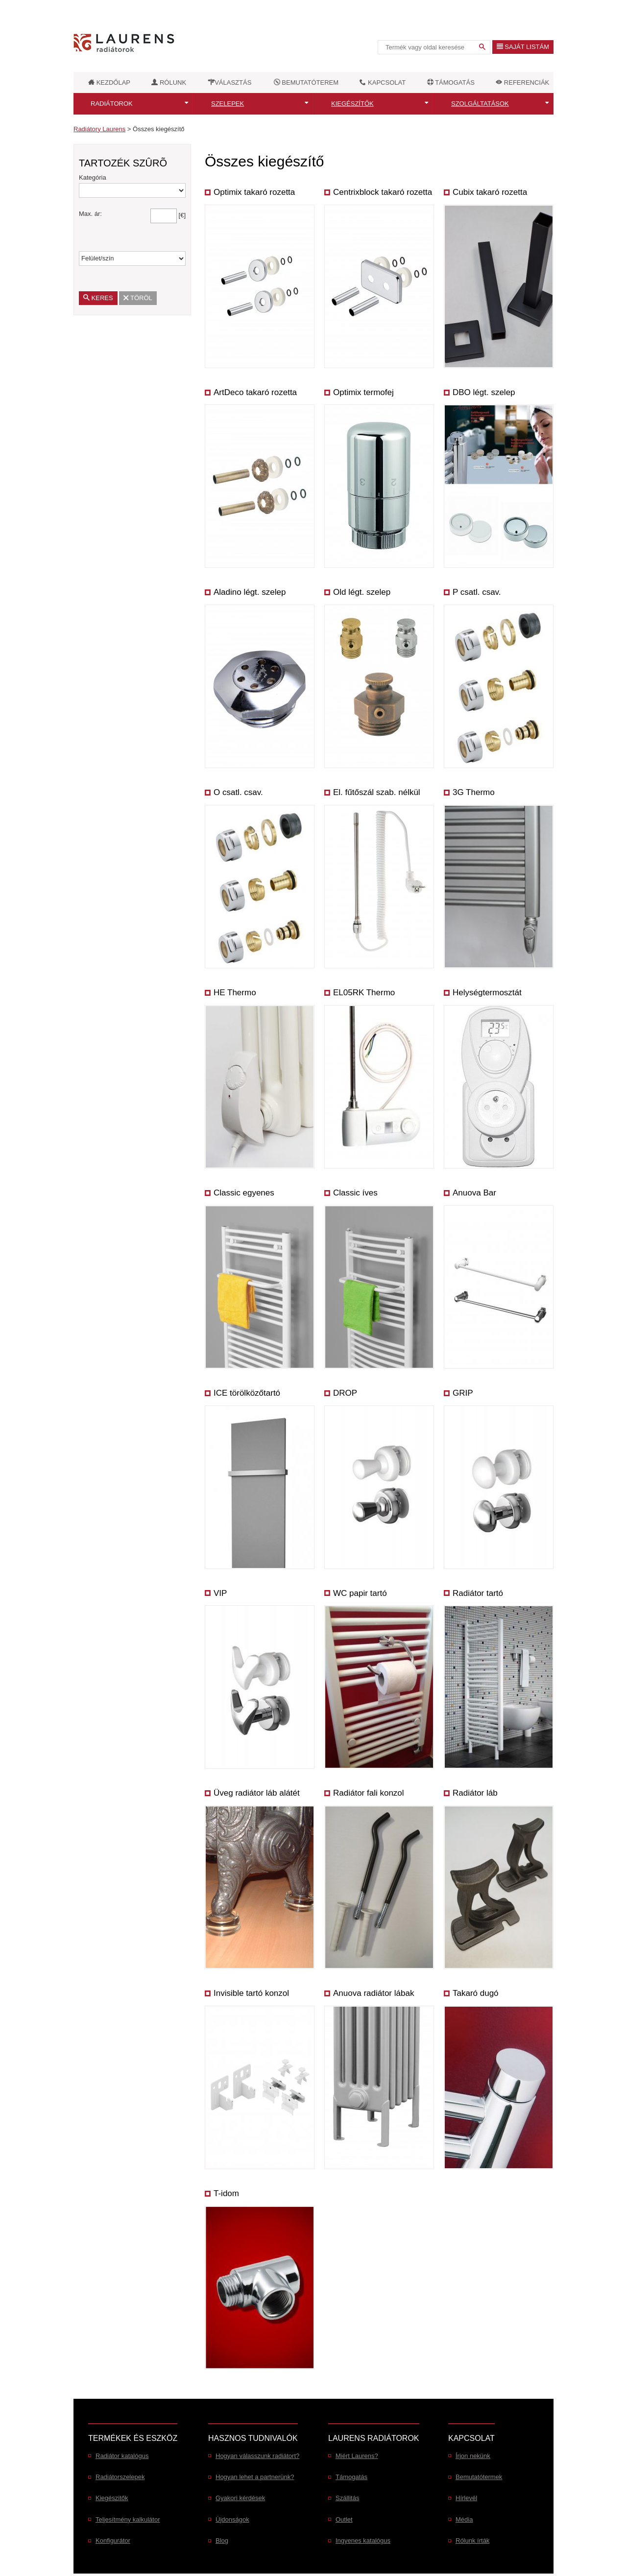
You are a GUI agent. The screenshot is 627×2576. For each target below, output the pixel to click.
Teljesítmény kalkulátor (128, 2519)
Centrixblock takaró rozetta (382, 192)
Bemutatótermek (479, 2477)
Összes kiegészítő (159, 129)
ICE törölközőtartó (247, 1393)
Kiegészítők (352, 103)
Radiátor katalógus (122, 2455)
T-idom (226, 2193)
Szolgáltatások (480, 103)
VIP (220, 1593)
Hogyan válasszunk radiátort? (257, 2455)
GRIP (463, 1393)
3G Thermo (474, 792)
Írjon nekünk (473, 2455)
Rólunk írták (472, 2540)
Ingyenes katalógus (363, 2540)
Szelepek (227, 103)
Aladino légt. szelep (250, 592)
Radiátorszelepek (120, 2477)
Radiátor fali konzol (368, 1793)
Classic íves (355, 1192)
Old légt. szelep (361, 592)
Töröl (141, 298)
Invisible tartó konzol (251, 1993)
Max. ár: (90, 213)
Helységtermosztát (487, 992)
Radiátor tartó (478, 1593)
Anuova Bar (474, 1192)
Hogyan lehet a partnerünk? (255, 2477)
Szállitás (347, 2498)
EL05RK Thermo (364, 992)
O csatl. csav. (238, 792)
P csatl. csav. (477, 592)
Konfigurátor (113, 2540)
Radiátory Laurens (99, 129)
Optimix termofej (363, 392)
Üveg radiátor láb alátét (257, 1793)
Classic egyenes (244, 1192)
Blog (222, 2540)
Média (464, 2519)
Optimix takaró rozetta (254, 192)
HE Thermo (235, 992)
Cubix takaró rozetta (490, 192)
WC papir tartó (360, 1593)
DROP (345, 1393)
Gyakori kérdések (240, 2498)
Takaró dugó (476, 1993)
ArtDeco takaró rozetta (255, 392)
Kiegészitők (112, 2498)
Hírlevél (466, 2498)
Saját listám (523, 46)
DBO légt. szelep (484, 392)
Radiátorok (112, 103)
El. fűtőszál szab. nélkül (376, 792)
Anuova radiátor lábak (373, 1993)
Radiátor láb (475, 1793)
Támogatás (351, 2477)
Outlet (344, 2519)
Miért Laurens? (357, 2455)
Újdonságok (232, 2519)
